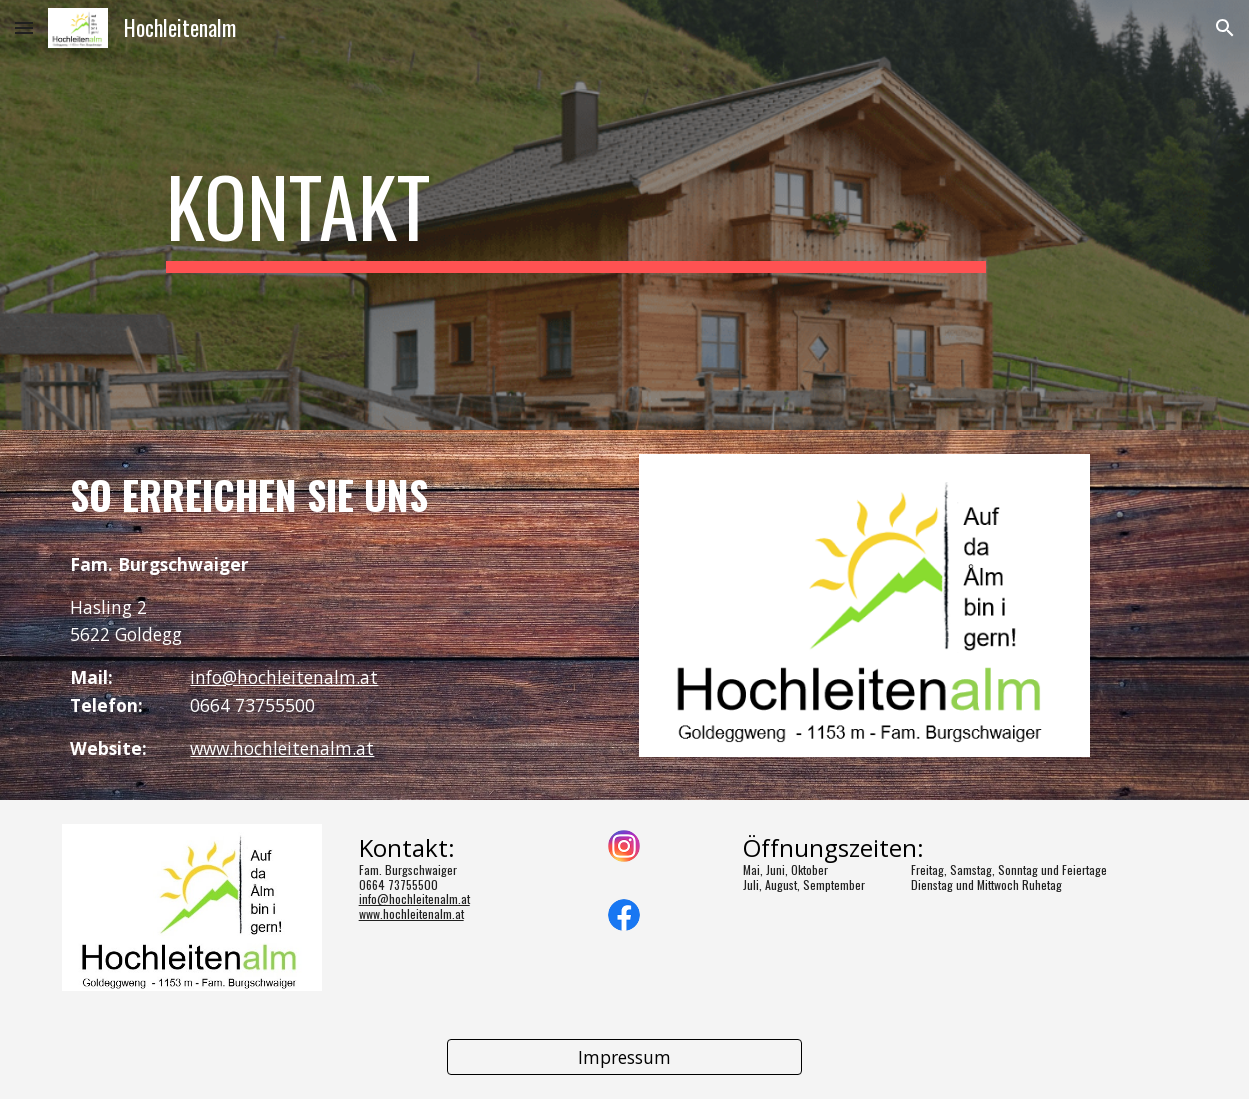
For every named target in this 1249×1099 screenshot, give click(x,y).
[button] (24, 27)
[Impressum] (625, 1057)
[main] (576, 215)
